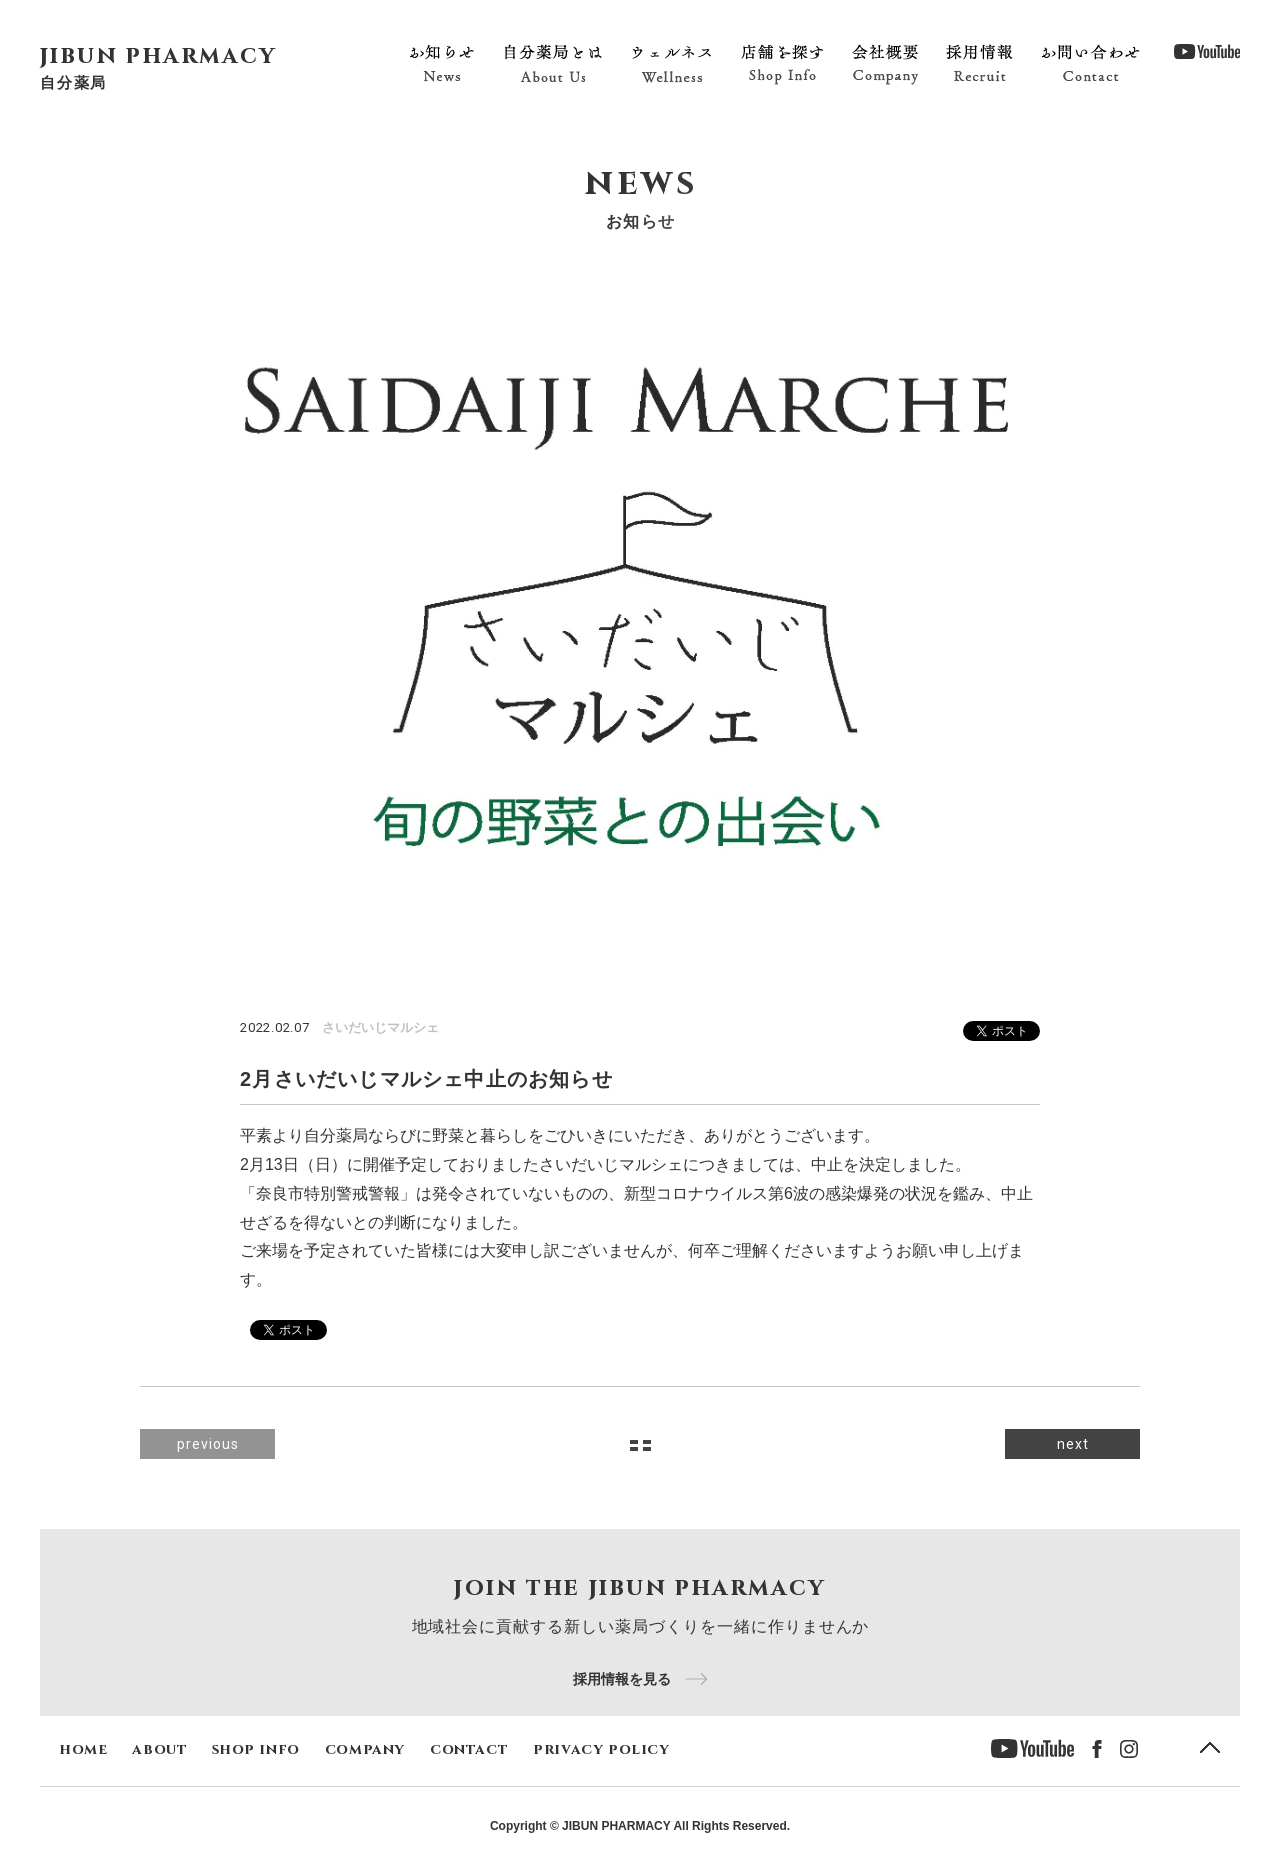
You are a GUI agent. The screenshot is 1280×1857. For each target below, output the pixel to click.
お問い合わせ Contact (1090, 64)
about (159, 1749)
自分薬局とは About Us (553, 64)
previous (208, 1444)
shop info (255, 1749)
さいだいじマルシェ (380, 1027)
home (83, 1749)
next (1073, 1444)
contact (469, 1749)
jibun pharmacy (159, 56)
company (365, 1749)
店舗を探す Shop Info (782, 64)
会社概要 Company (885, 64)
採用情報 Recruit (979, 64)
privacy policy (601, 1749)
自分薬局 (73, 82)
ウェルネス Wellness (671, 64)
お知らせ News (442, 64)
